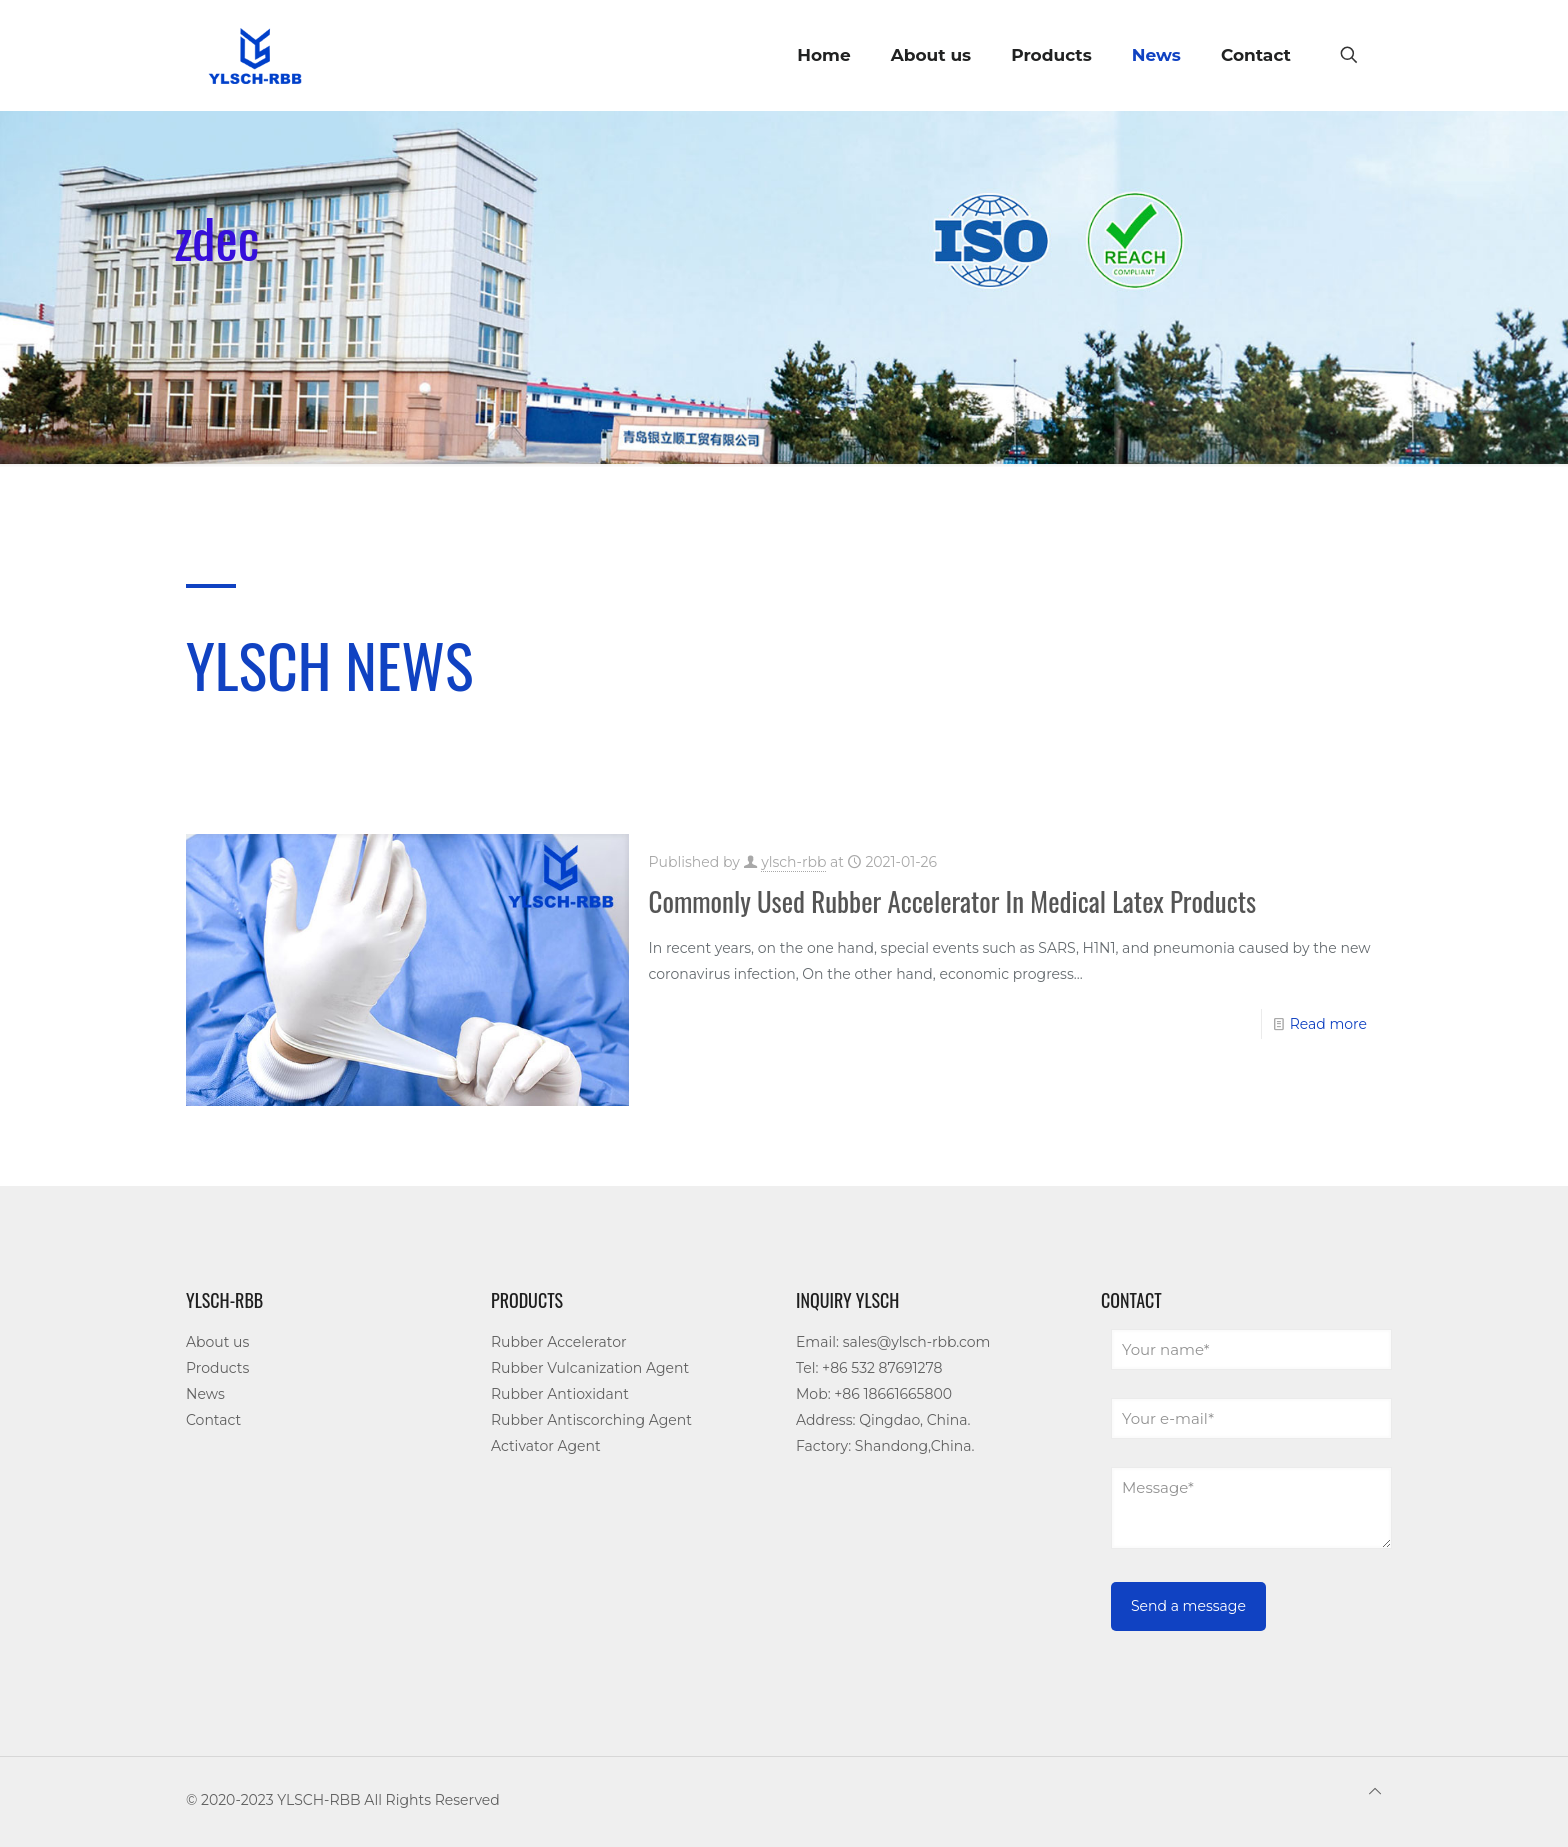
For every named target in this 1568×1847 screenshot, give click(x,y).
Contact (213, 1420)
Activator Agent (546, 1446)
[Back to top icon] (1375, 1791)
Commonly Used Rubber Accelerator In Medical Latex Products (953, 901)
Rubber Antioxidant (560, 1394)
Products (217, 1368)
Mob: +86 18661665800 (874, 1394)
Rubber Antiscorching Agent (591, 1420)
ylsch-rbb (793, 862)
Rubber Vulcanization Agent (590, 1368)
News (205, 1394)
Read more (1328, 1024)
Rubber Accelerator (559, 1342)
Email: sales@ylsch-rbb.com (893, 1342)
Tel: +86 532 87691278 (869, 1368)
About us (217, 1342)
